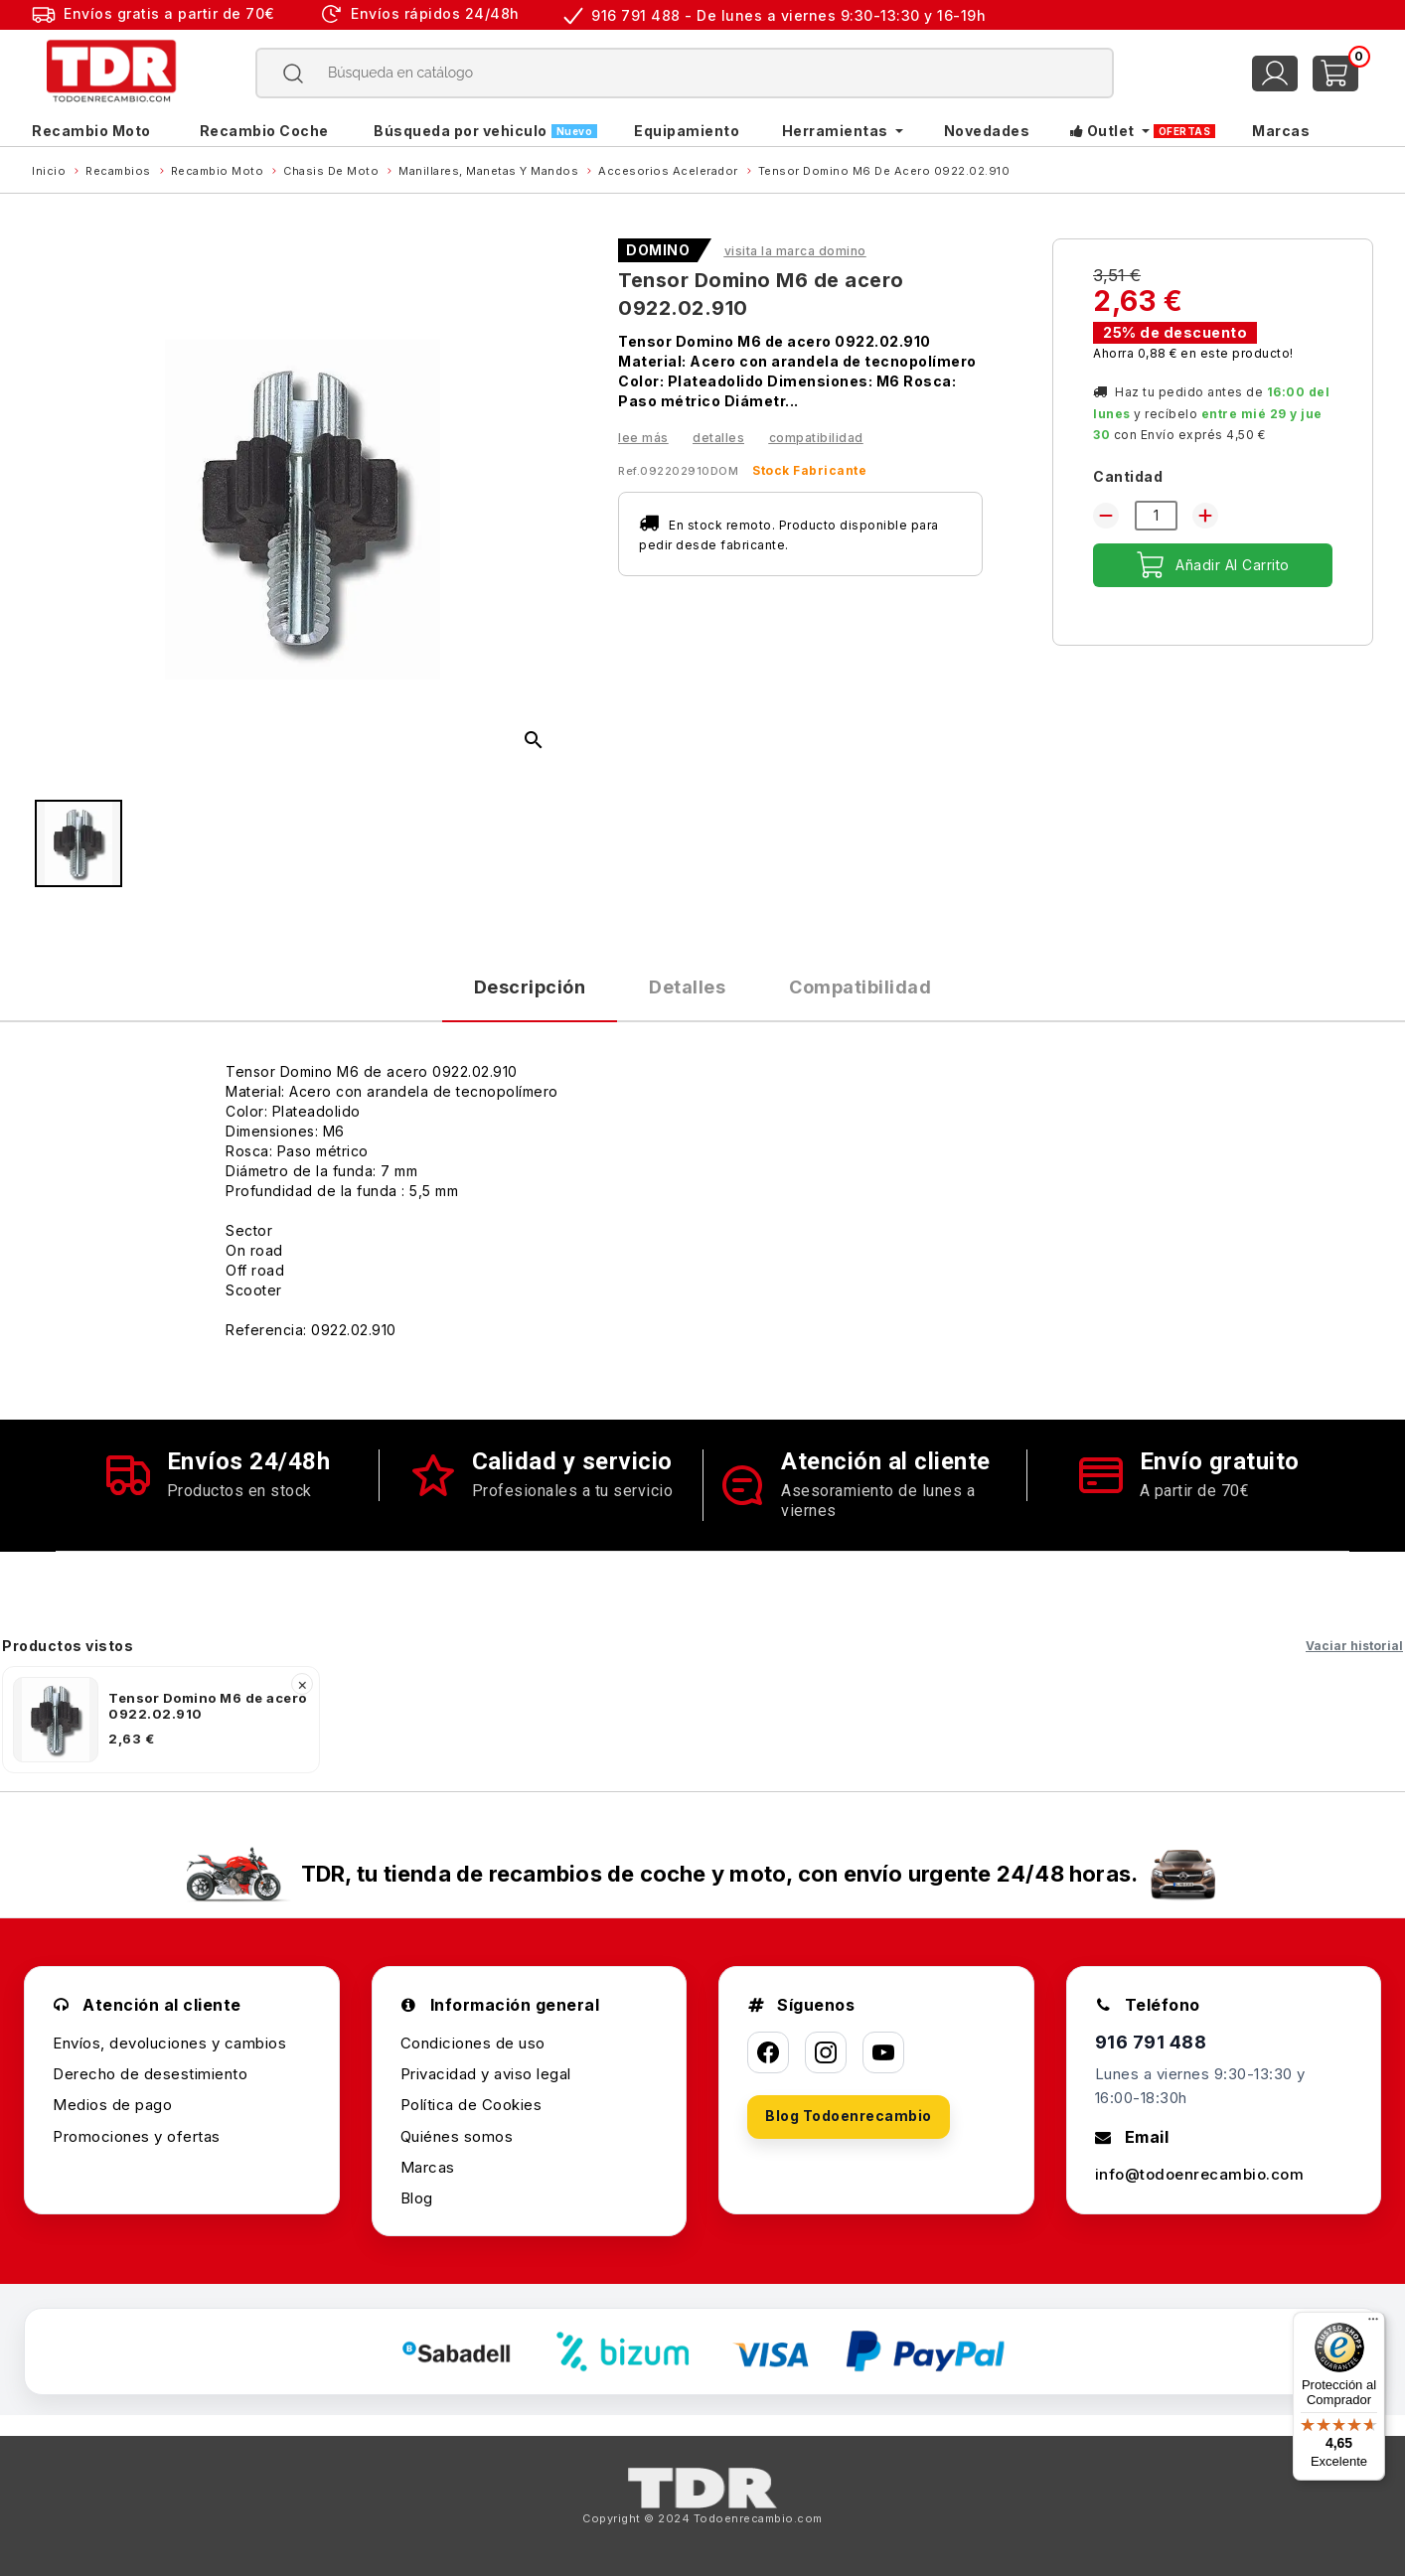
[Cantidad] (1156, 515)
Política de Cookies (471, 2104)
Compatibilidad (816, 437)
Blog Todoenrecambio (848, 2115)
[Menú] (1373, 2324)
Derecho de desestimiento (150, 2073)
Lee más (643, 437)
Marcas (427, 2167)
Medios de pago (112, 2104)
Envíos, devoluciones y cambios (169, 2043)
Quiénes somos (457, 2136)
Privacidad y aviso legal (485, 2073)
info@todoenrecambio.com (1200, 2174)
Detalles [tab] (687, 987)
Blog (416, 2198)
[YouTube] (883, 2052)
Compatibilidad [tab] (860, 987)
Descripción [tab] (530, 987)
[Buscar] (685, 73)
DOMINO (658, 250)
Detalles (718, 437)
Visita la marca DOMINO (795, 250)
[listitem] (161, 1719)
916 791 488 (1151, 2042)
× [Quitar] (302, 1684)
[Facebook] (768, 2052)
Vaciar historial (1354, 1645)
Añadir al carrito (1213, 565)
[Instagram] (826, 2052)
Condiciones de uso (473, 2043)
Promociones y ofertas (137, 2136)
